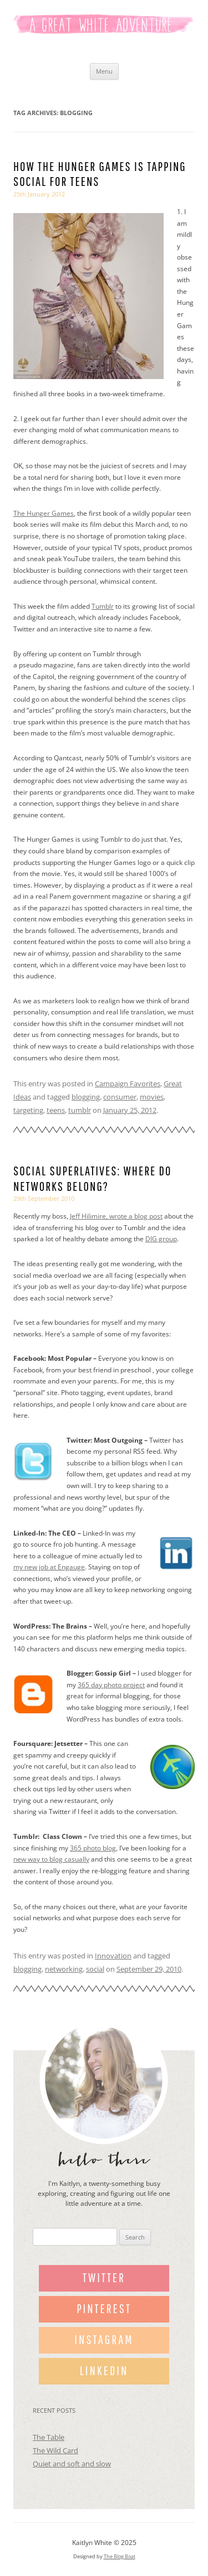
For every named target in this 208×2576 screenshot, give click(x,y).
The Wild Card (55, 2450)
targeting (28, 1110)
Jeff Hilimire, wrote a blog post (116, 1216)
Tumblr (103, 606)
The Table (48, 2437)
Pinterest (104, 2308)
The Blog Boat (119, 2556)
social (95, 1969)
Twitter (104, 2277)
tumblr (79, 1110)
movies (152, 1097)
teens (56, 1110)
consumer (119, 1097)
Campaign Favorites (127, 1084)
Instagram (103, 2339)
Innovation (113, 1956)
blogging (86, 1097)
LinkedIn (104, 2370)
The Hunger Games (43, 513)
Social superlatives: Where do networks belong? (92, 1178)
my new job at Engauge (49, 1567)
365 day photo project (111, 1684)
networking (64, 1969)
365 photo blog (93, 1848)
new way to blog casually (51, 1859)
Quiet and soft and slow (72, 2464)
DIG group (161, 1238)
